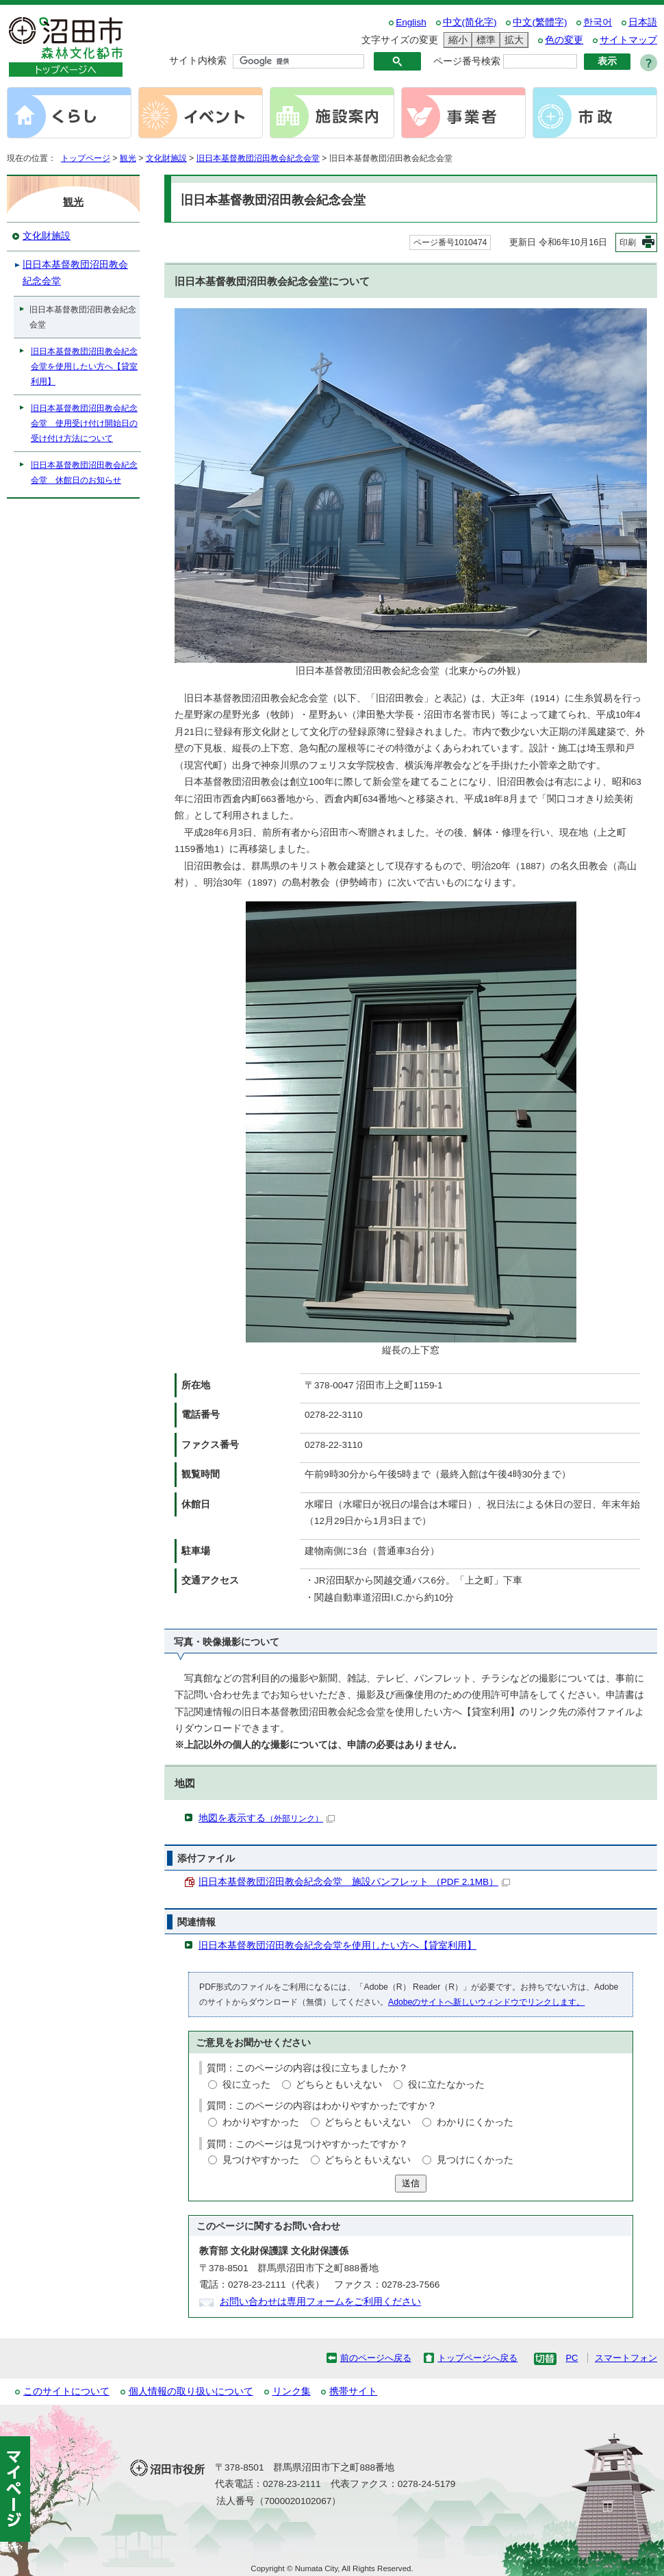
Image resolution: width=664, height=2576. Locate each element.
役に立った (246, 2084)
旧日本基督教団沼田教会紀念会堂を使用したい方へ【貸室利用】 (337, 1945)
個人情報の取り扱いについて (191, 2391)
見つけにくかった (475, 2160)
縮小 (456, 40)
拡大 (512, 40)
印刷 (628, 242)
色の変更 (564, 40)
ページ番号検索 (466, 61)
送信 (411, 2183)
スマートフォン (626, 2358)
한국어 (597, 22)
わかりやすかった (260, 2122)
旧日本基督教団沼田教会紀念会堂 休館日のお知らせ (84, 472)
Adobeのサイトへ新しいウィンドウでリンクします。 (486, 2002)
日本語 (642, 22)
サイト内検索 (198, 60)
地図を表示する (267, 1818)
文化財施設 (166, 158)
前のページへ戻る (375, 2358)
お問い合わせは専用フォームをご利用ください (320, 2302)
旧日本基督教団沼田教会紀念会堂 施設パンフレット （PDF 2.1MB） (354, 1882)
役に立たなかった (446, 2084)
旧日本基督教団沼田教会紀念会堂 (258, 158)
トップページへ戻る (477, 2358)
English (411, 22)
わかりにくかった (475, 2122)
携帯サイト (353, 2391)
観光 (128, 158)
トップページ (85, 158)
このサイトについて (66, 2391)
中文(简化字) (470, 22)
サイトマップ (628, 40)
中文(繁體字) (540, 22)
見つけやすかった (260, 2160)
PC (571, 2358)
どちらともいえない (339, 2084)
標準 (484, 40)
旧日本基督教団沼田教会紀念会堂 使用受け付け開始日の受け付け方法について (84, 423)
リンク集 (291, 2391)
